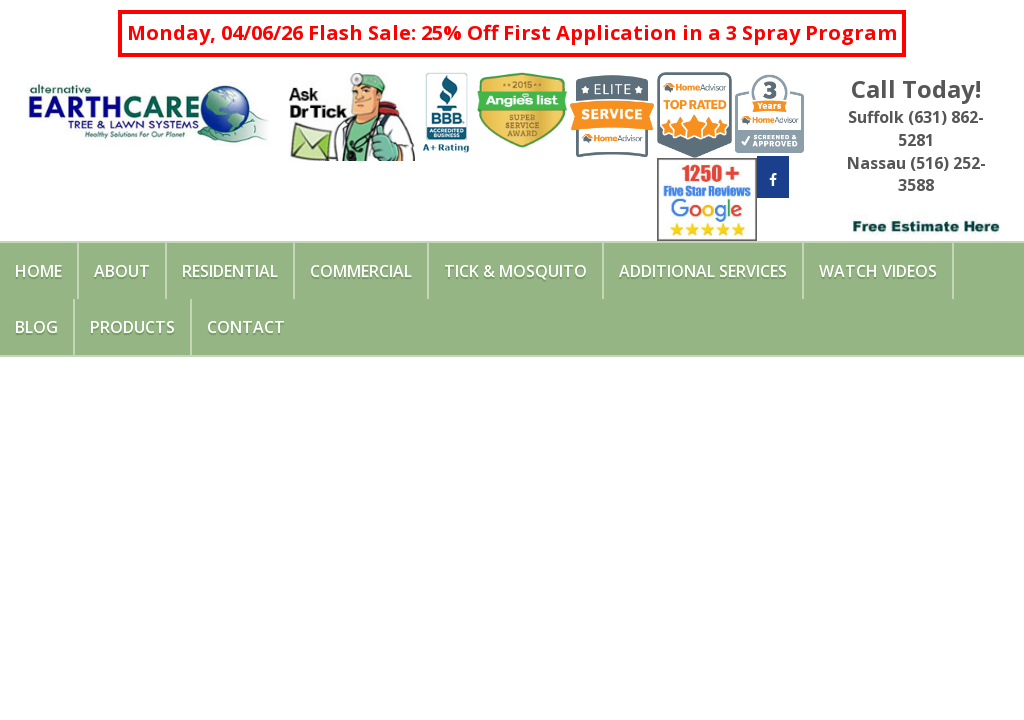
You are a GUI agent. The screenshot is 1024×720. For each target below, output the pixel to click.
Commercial (361, 271)
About (122, 271)
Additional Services (703, 271)
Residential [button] (230, 271)
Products (132, 327)
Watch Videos (878, 271)
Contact (246, 327)
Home (38, 271)
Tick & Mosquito (515, 271)
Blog (36, 327)
